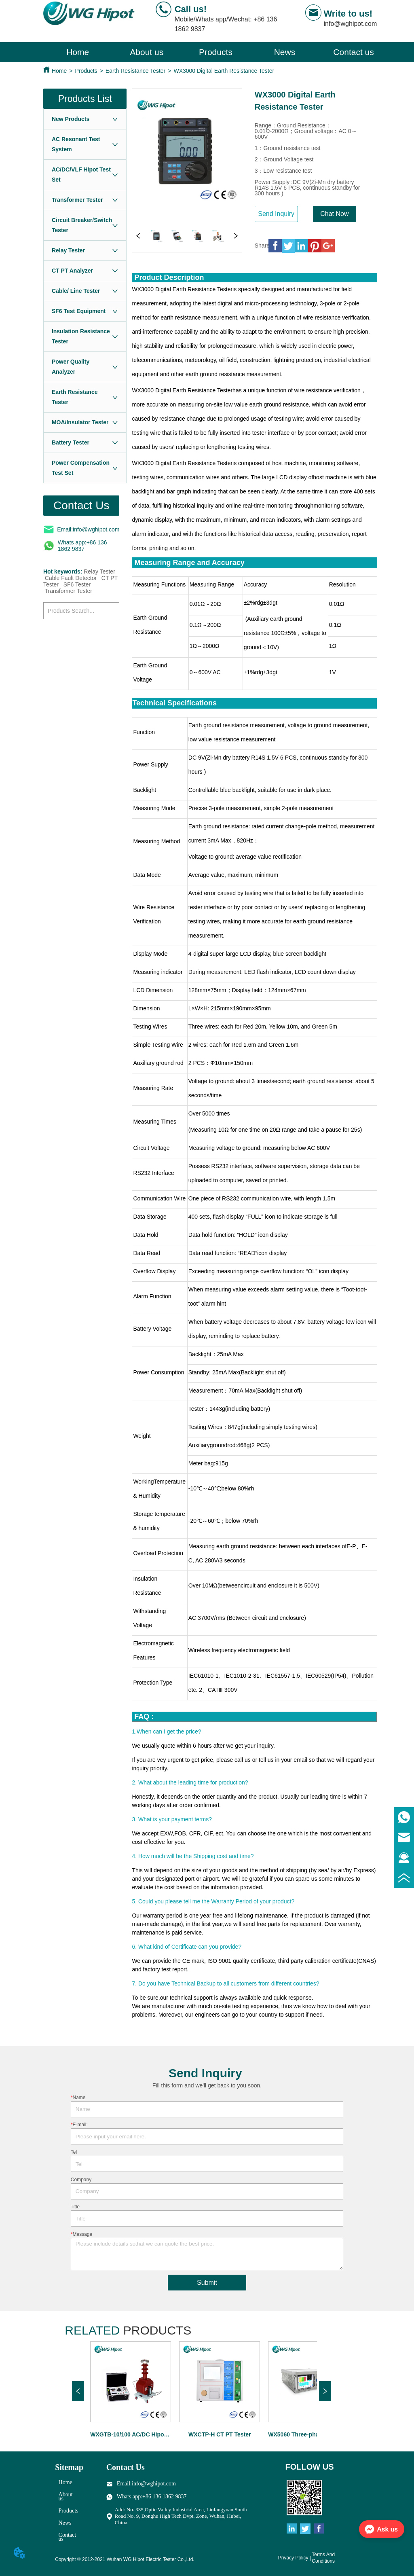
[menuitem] (215, 52)
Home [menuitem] (77, 52)
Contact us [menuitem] (353, 52)
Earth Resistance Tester (135, 71)
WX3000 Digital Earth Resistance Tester (223, 71)
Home (59, 71)
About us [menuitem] (146, 52)
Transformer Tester (68, 591)
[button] (216, 52)
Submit (207, 2282)
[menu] (215, 52)
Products (86, 71)
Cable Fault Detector (71, 578)
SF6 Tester (77, 584)
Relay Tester (99, 571)
